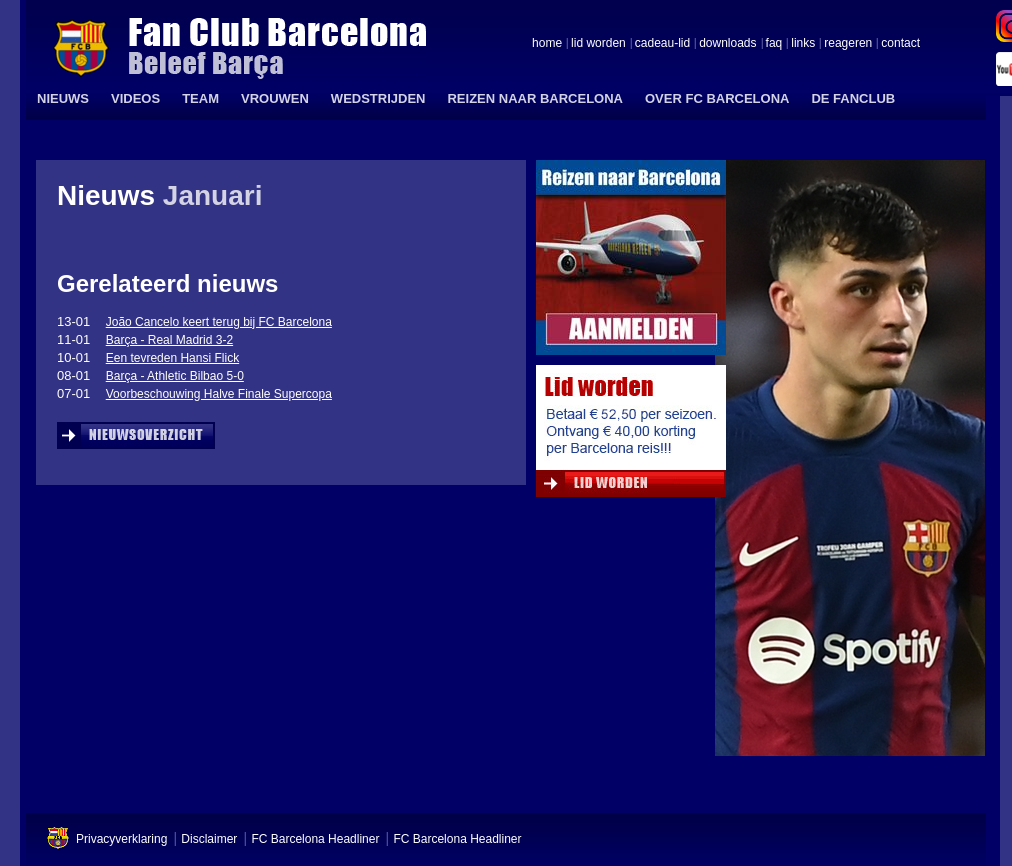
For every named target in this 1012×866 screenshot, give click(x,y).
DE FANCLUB (853, 98)
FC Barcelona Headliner (315, 839)
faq (774, 44)
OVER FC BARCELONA (717, 98)
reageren (848, 44)
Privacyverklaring (121, 839)
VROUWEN (275, 98)
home (547, 44)
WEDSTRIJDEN (378, 98)
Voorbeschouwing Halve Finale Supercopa (219, 394)
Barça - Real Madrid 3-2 (169, 340)
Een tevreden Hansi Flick (172, 358)
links (803, 44)
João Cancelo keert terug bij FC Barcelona (219, 322)
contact (900, 44)
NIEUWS (63, 98)
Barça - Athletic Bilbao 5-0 (175, 376)
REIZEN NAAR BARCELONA (535, 98)
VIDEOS (135, 98)
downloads (727, 44)
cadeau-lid (662, 44)
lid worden (598, 44)
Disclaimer (209, 839)
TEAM (200, 98)
